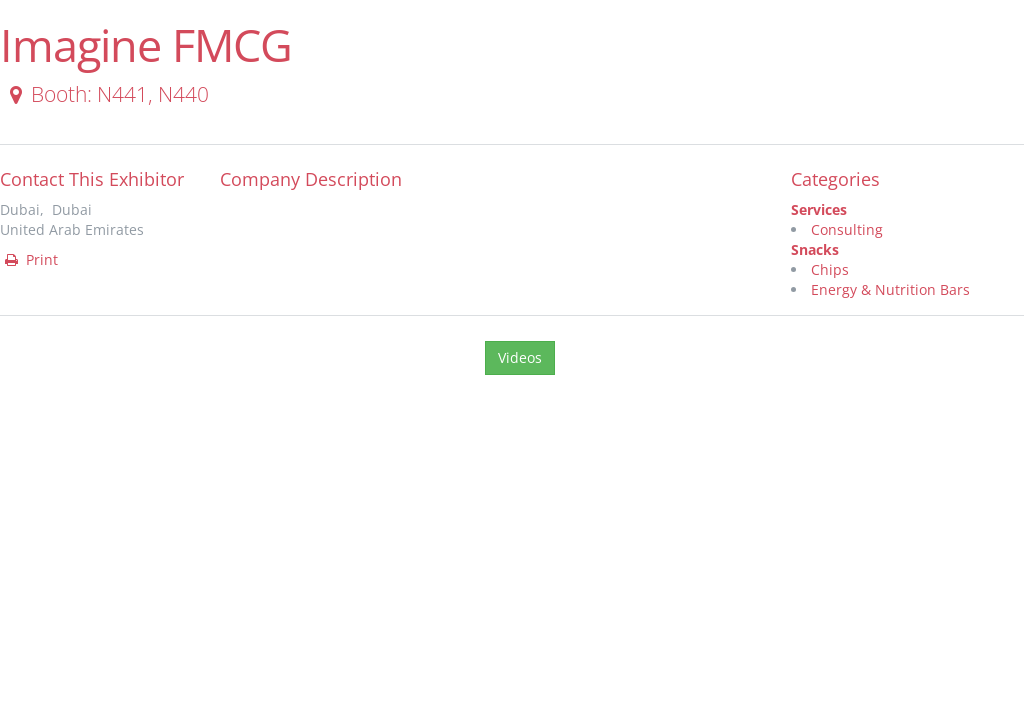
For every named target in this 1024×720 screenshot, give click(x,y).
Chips (830, 269)
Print (30, 259)
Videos (520, 357)
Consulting (847, 229)
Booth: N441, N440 (105, 94)
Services (819, 209)
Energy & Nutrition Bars (890, 289)
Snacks (815, 249)
